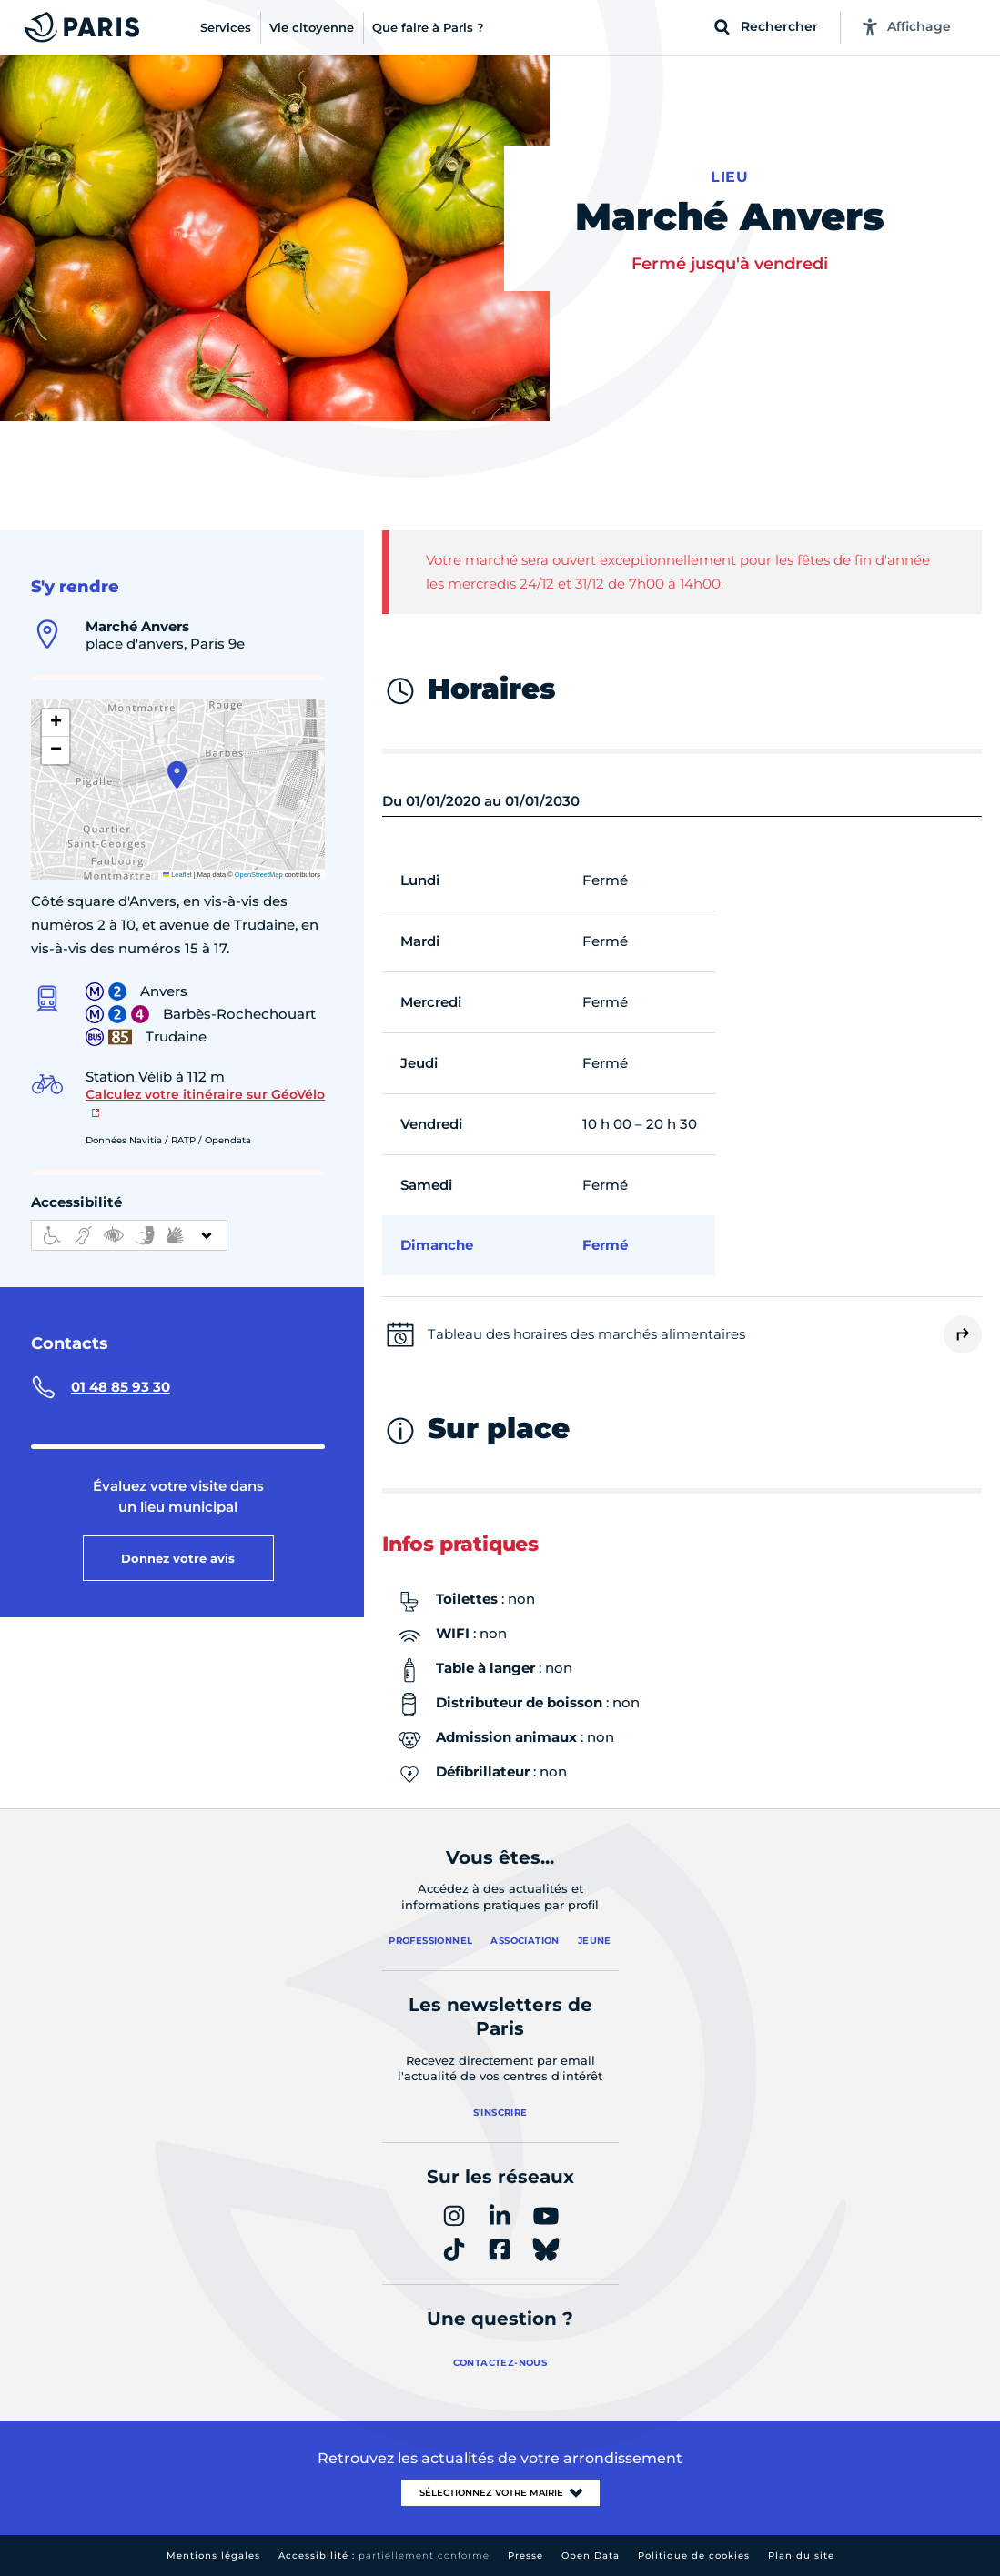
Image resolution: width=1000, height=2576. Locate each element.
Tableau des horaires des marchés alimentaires (586, 1334)
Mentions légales (213, 2555)
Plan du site (801, 2555)
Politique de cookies (694, 2555)
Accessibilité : (384, 2555)
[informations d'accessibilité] (129, 1235)
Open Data (590, 2555)
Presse (525, 2555)
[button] (177, 775)
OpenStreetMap (259, 874)
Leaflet (177, 874)
